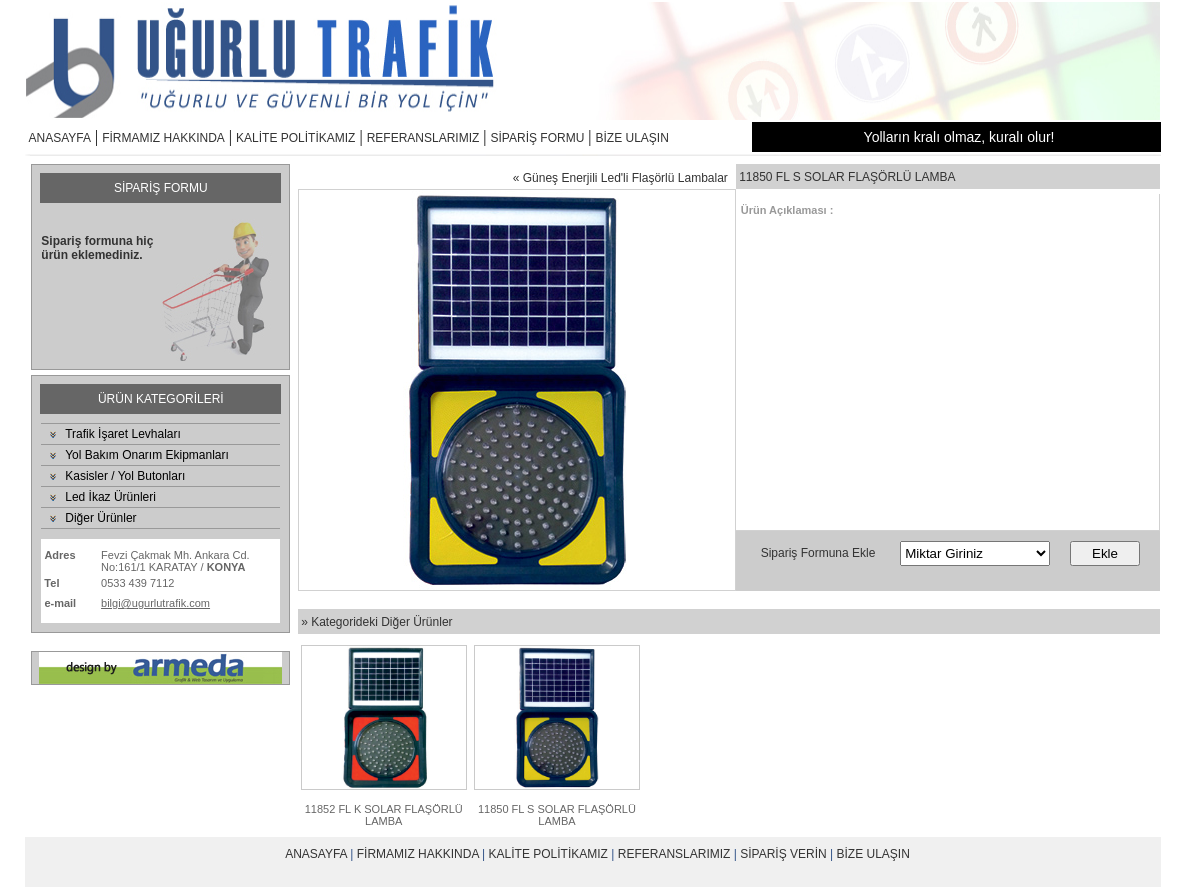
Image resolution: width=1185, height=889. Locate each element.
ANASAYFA (60, 138)
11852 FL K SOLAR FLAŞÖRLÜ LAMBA (384, 815)
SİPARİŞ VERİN (783, 854)
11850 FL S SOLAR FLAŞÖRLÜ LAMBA (557, 815)
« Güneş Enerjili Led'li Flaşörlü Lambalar (620, 178)
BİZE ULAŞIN (632, 138)
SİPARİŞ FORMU (538, 138)
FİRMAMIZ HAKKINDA (163, 138)
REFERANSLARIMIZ (423, 138)
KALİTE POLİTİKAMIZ (295, 138)
